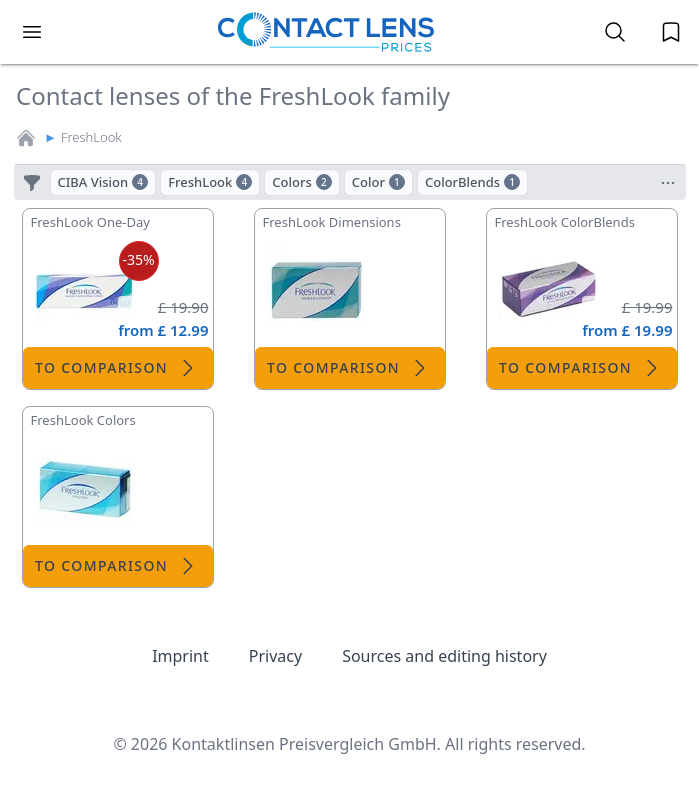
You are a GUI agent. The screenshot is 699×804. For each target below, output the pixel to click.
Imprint (180, 656)
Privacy (275, 656)
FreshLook (91, 137)
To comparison (117, 368)
